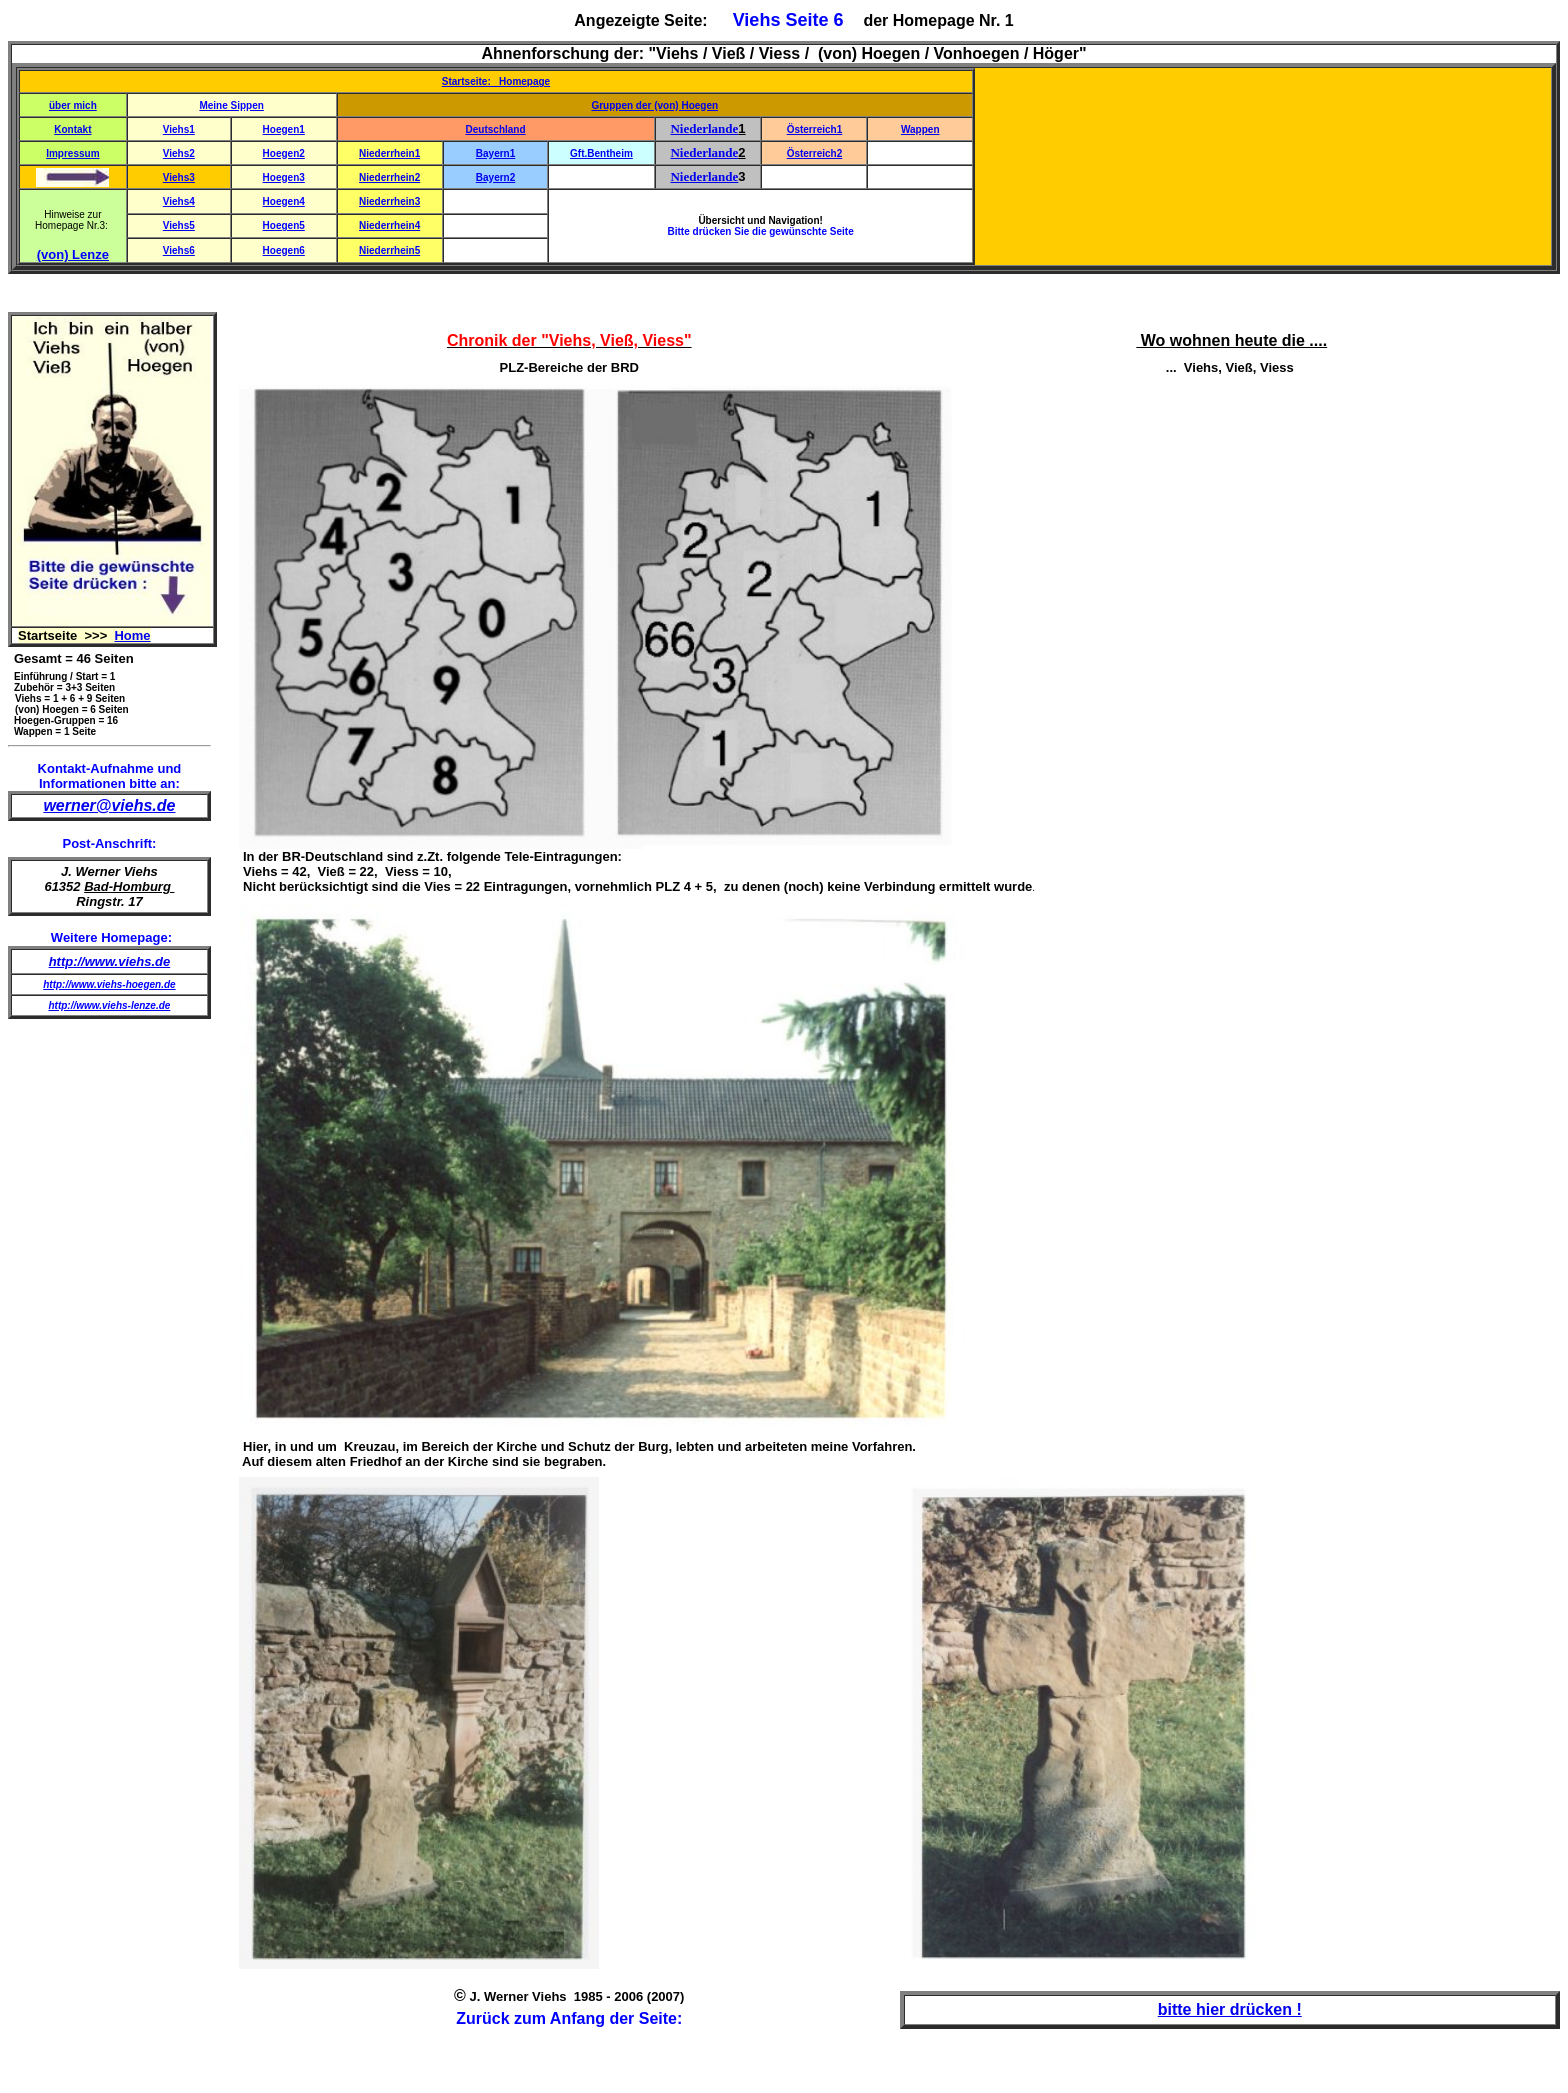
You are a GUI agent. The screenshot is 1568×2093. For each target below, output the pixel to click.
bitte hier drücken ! (1230, 2009)
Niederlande (704, 128)
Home (132, 635)
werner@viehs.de (109, 805)
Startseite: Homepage (496, 81)
